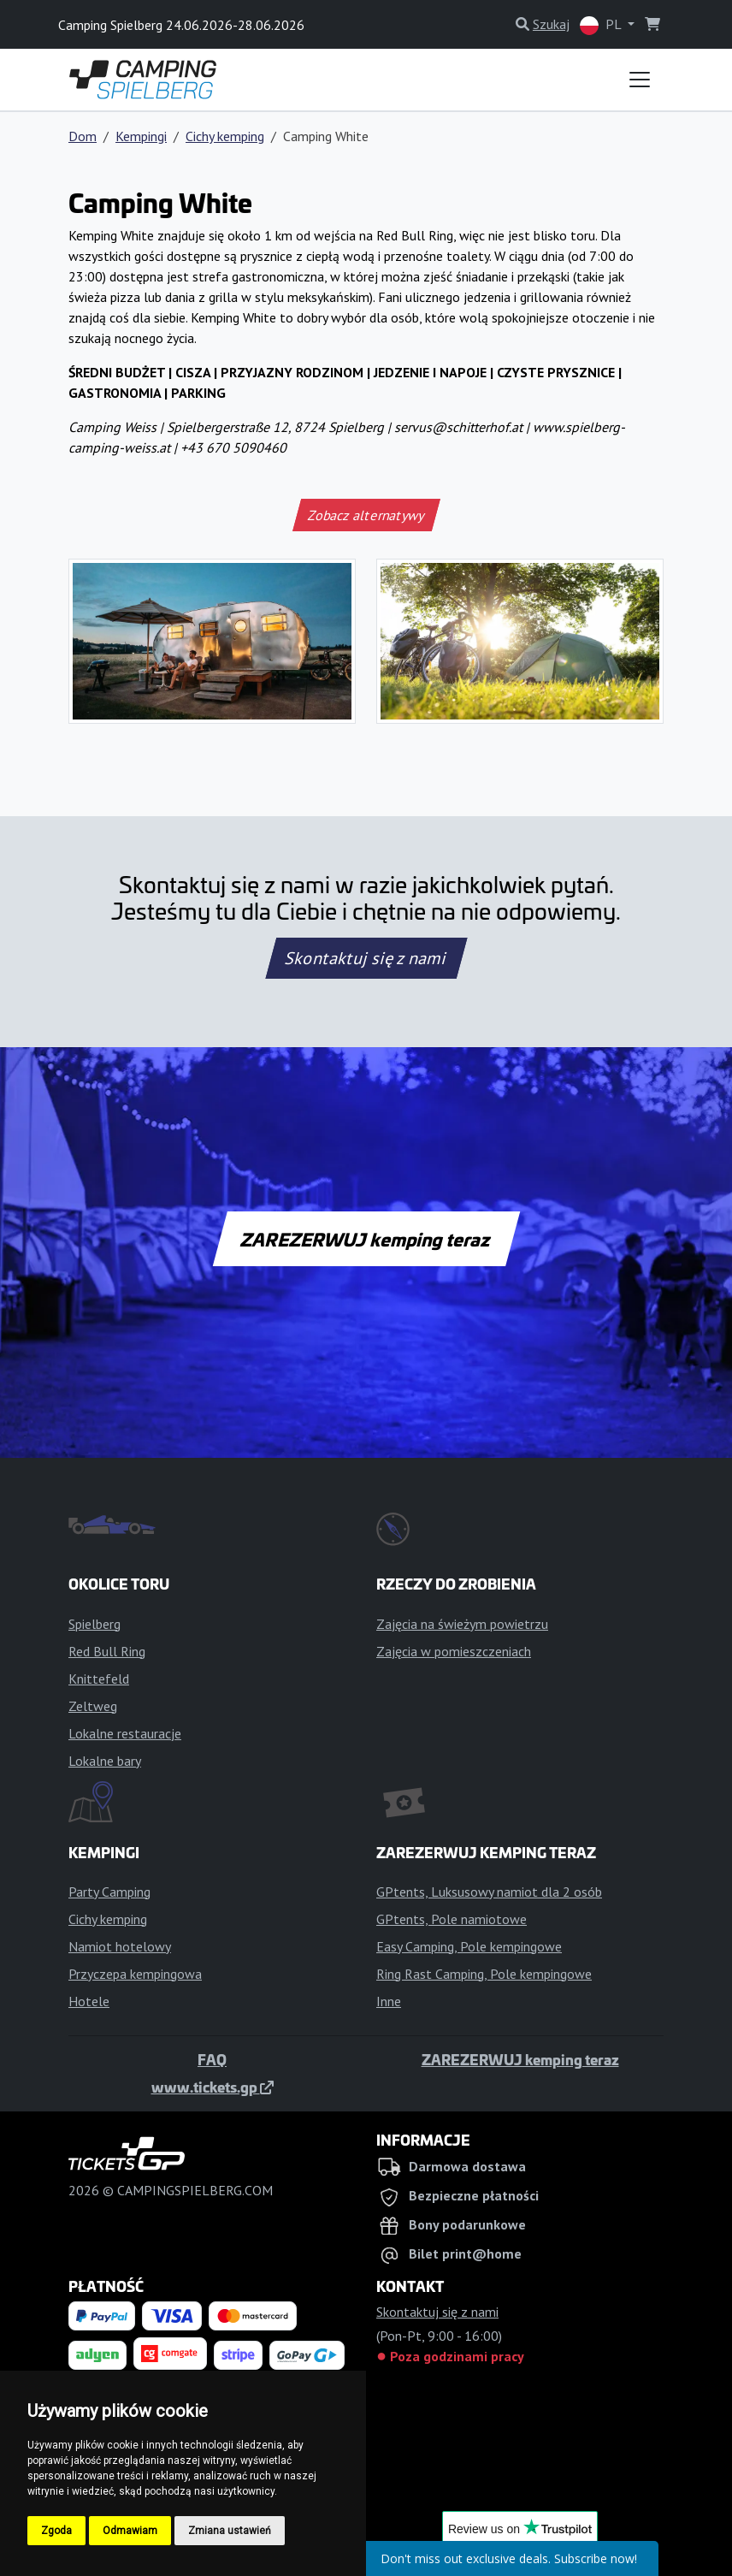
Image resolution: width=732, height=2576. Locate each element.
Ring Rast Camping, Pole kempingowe (484, 1973)
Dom (82, 136)
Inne (388, 2001)
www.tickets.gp (212, 2086)
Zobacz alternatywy (366, 515)
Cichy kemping (225, 136)
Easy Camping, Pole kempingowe (469, 1946)
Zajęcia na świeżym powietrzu (462, 1623)
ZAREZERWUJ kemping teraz (366, 1239)
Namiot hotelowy (119, 1946)
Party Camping (109, 1891)
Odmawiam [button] (130, 2531)
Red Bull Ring (106, 1651)
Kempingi (141, 136)
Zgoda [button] (56, 2531)
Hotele (88, 2001)
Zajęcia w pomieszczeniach (453, 1651)
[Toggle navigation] (640, 79)
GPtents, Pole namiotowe (451, 1919)
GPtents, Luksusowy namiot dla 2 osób (489, 1891)
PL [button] (602, 25)
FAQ (212, 2059)
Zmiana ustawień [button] (229, 2531)
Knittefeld (98, 1678)
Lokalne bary (104, 1760)
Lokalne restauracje (124, 1733)
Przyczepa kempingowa (135, 1973)
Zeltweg (92, 1705)
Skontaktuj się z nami (366, 958)
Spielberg (94, 1623)
